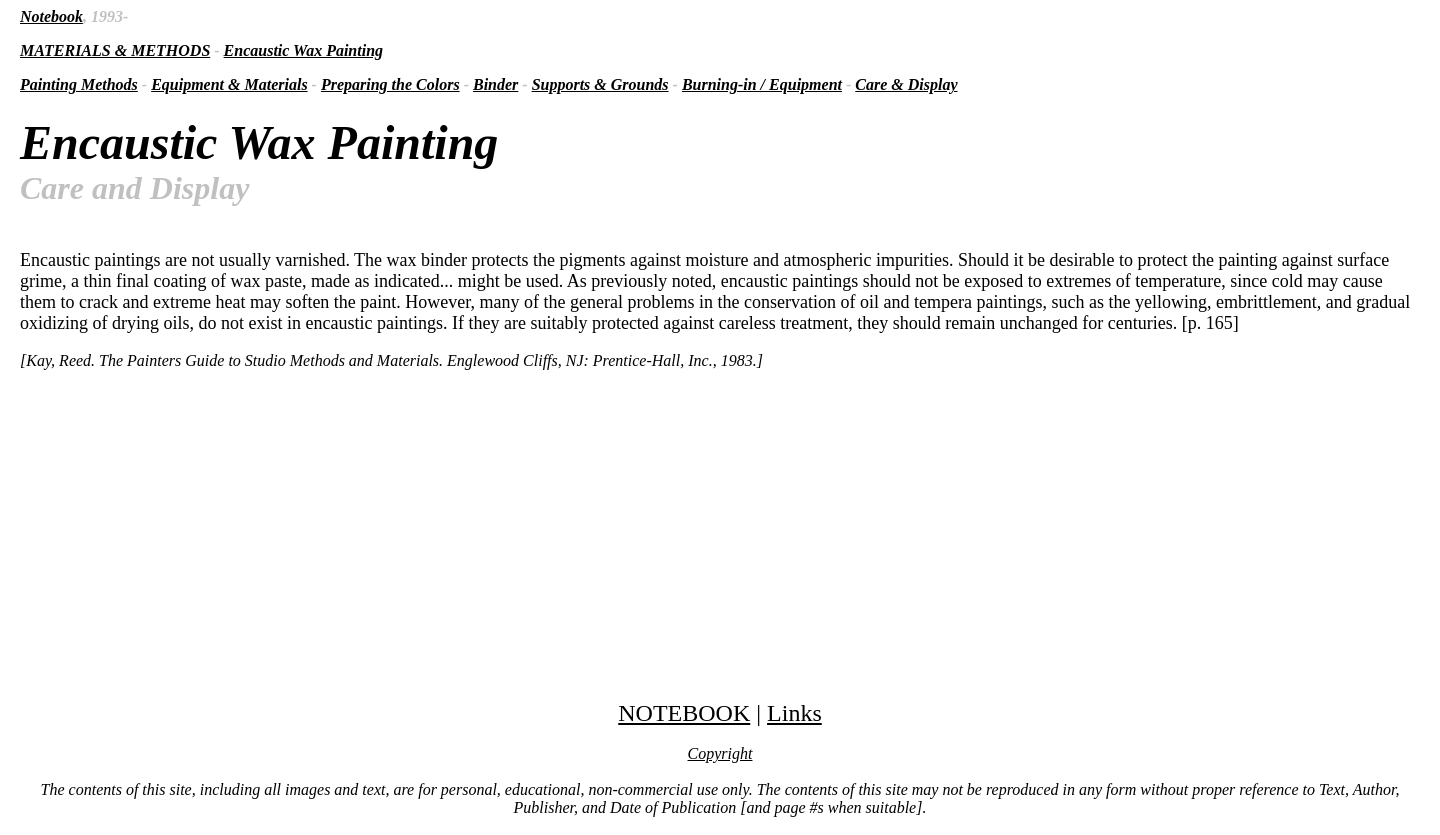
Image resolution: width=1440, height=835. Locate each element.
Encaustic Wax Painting (303, 50)
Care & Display (906, 84)
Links (794, 713)
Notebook (51, 16)
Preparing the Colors (390, 84)
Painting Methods (79, 84)
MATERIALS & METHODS (115, 50)
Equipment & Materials (229, 84)
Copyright (720, 753)
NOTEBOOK (684, 713)
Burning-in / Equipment (762, 84)
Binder (495, 84)
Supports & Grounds (600, 84)
